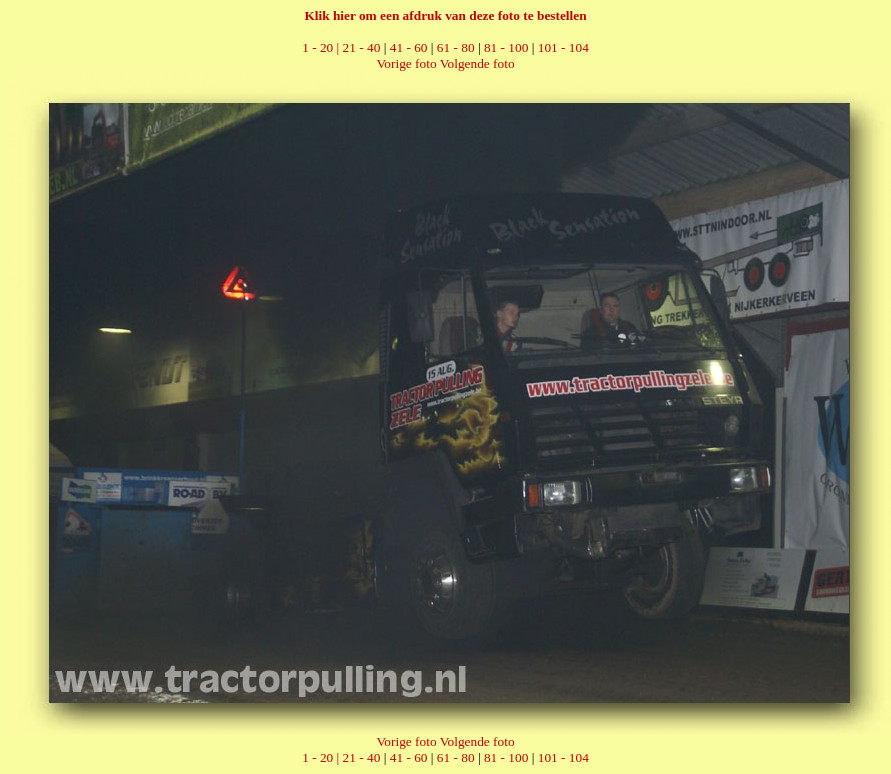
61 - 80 (456, 47)
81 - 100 (506, 47)
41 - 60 (409, 47)
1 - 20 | (322, 47)
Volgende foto (477, 63)
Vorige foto (406, 63)
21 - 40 (362, 47)
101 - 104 (563, 47)
